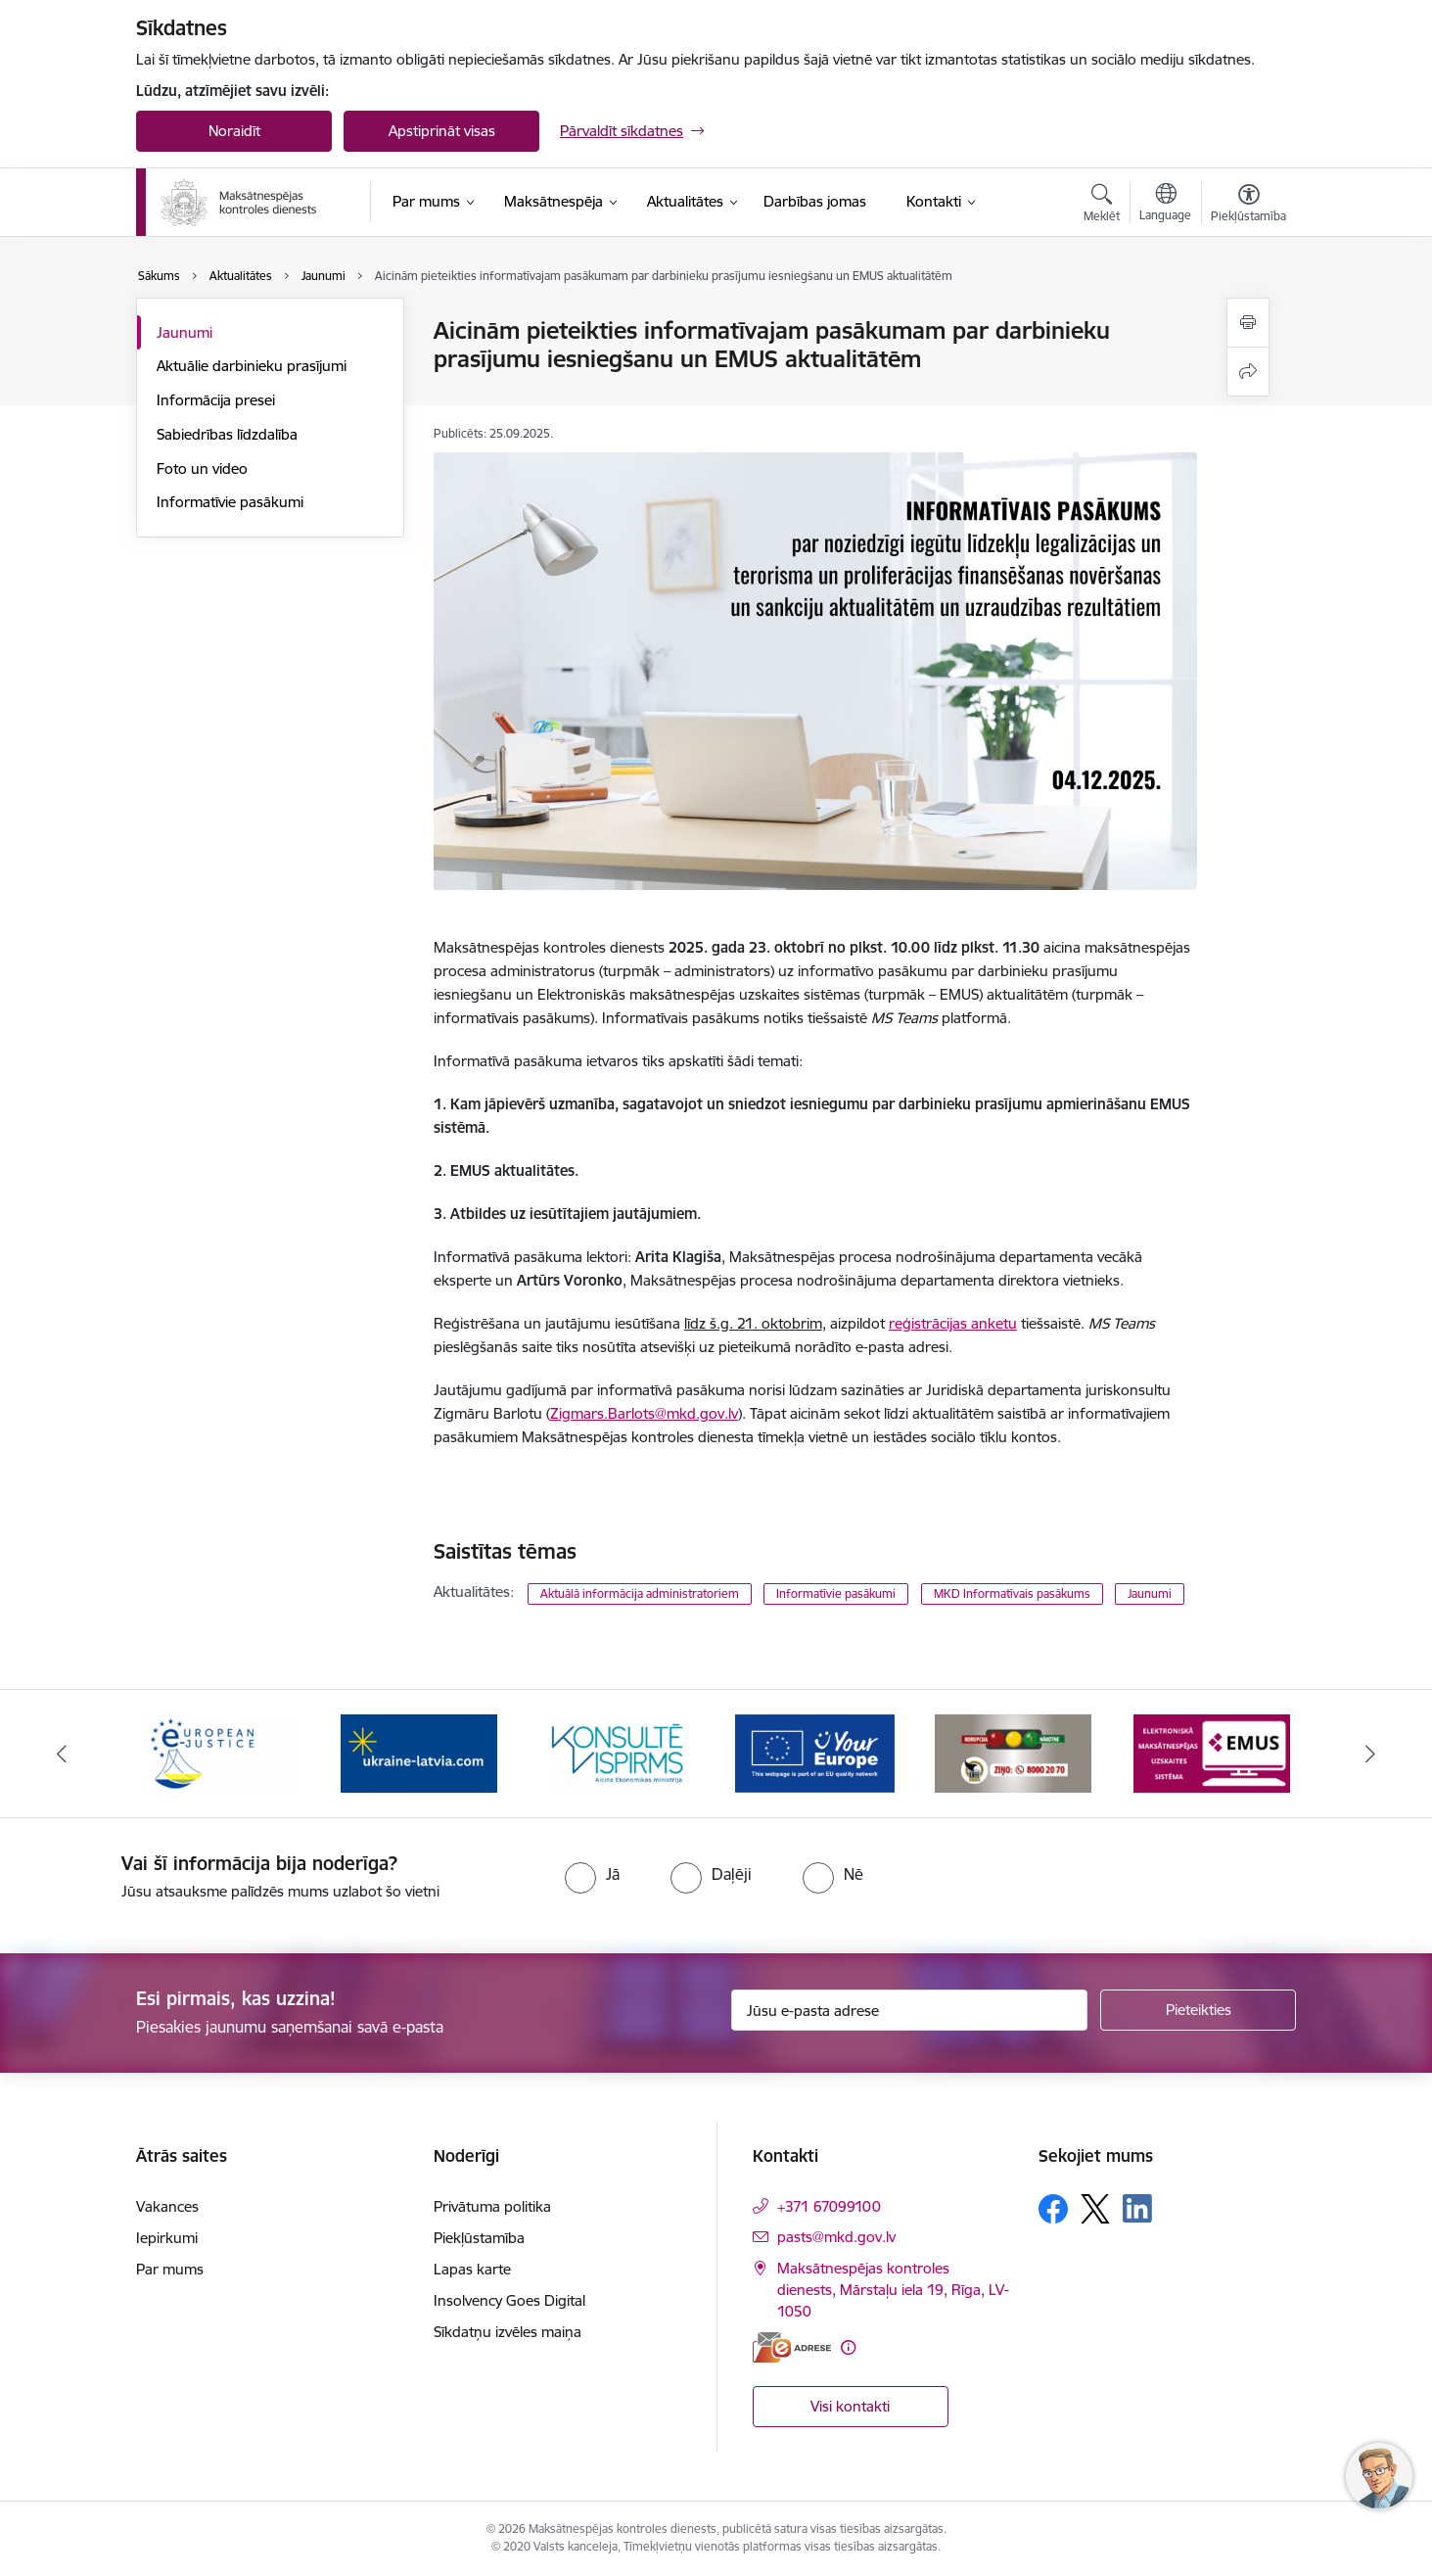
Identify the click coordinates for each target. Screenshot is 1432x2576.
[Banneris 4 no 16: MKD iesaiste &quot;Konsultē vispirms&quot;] (616, 1752)
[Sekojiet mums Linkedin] (1137, 2209)
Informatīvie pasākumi (230, 501)
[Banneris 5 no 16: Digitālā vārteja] (815, 1752)
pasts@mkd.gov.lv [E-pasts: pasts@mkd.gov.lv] (836, 2236)
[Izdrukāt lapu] (1248, 323)
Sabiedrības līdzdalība (227, 434)
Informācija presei (216, 400)
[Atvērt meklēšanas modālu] (1102, 205)
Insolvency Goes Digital (509, 2300)
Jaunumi (184, 332)
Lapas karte (472, 2269)
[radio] (592, 1874)
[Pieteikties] (1198, 2010)
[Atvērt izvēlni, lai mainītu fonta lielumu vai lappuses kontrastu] (1248, 205)
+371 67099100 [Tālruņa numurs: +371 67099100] (829, 2206)
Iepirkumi (167, 2237)
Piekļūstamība (479, 2237)
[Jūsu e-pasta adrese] (909, 2010)
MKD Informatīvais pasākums (1012, 1593)
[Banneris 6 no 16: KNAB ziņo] (1013, 1752)
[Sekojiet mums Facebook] (1053, 2209)
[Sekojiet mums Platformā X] (1095, 2209)
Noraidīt (234, 130)
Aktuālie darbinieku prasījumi (251, 365)
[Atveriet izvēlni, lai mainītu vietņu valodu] (1165, 204)
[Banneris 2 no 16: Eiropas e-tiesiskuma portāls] (220, 1752)
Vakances (167, 2206)
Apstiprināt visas (442, 130)
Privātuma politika (492, 2206)
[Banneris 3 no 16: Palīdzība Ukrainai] (419, 1752)
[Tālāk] (1370, 1754)
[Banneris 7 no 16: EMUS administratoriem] (1211, 1752)
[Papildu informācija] (848, 2347)
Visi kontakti (850, 2406)
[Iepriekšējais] (62, 1754)
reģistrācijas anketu (953, 1323)
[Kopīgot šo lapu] (1248, 372)
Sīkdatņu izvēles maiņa (507, 2331)
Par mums (170, 2269)
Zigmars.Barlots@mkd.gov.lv (644, 1413)
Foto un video (202, 468)
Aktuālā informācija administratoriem (639, 1593)
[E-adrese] (792, 2347)
